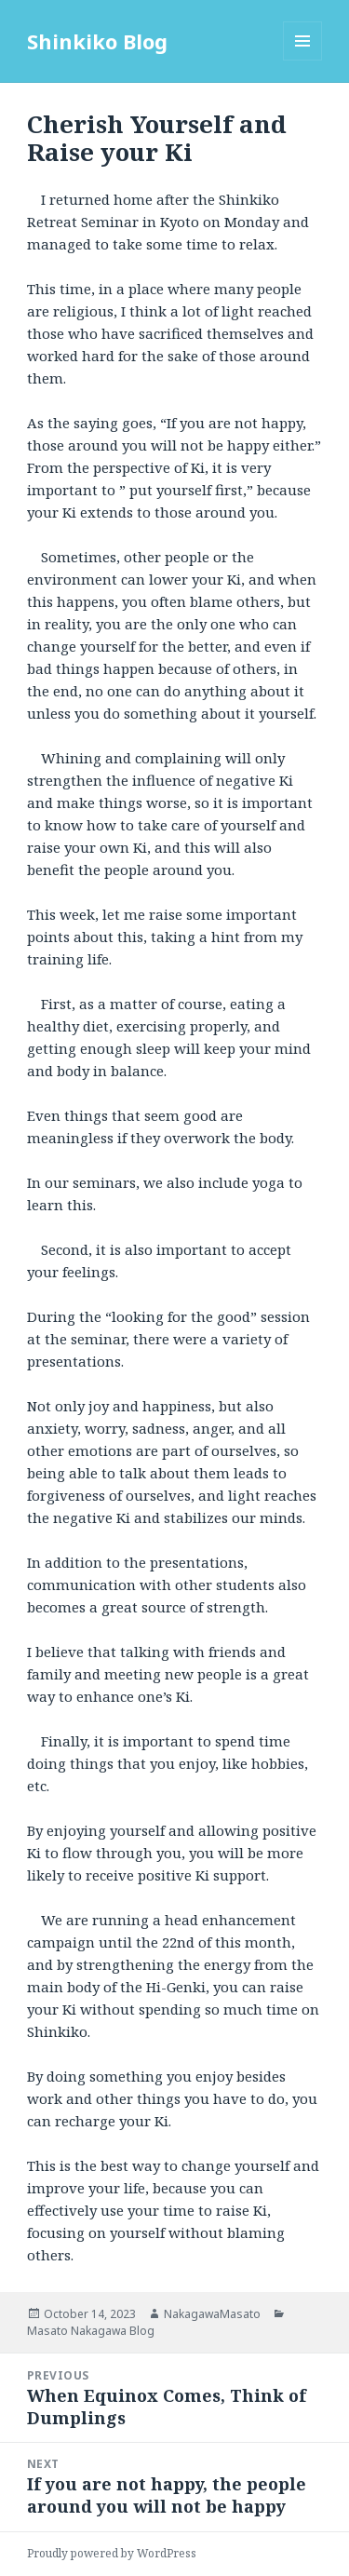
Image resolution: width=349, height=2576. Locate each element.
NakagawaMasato (212, 2314)
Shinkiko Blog (97, 41)
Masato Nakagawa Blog (90, 2331)
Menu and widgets (303, 60)
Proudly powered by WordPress (111, 2553)
